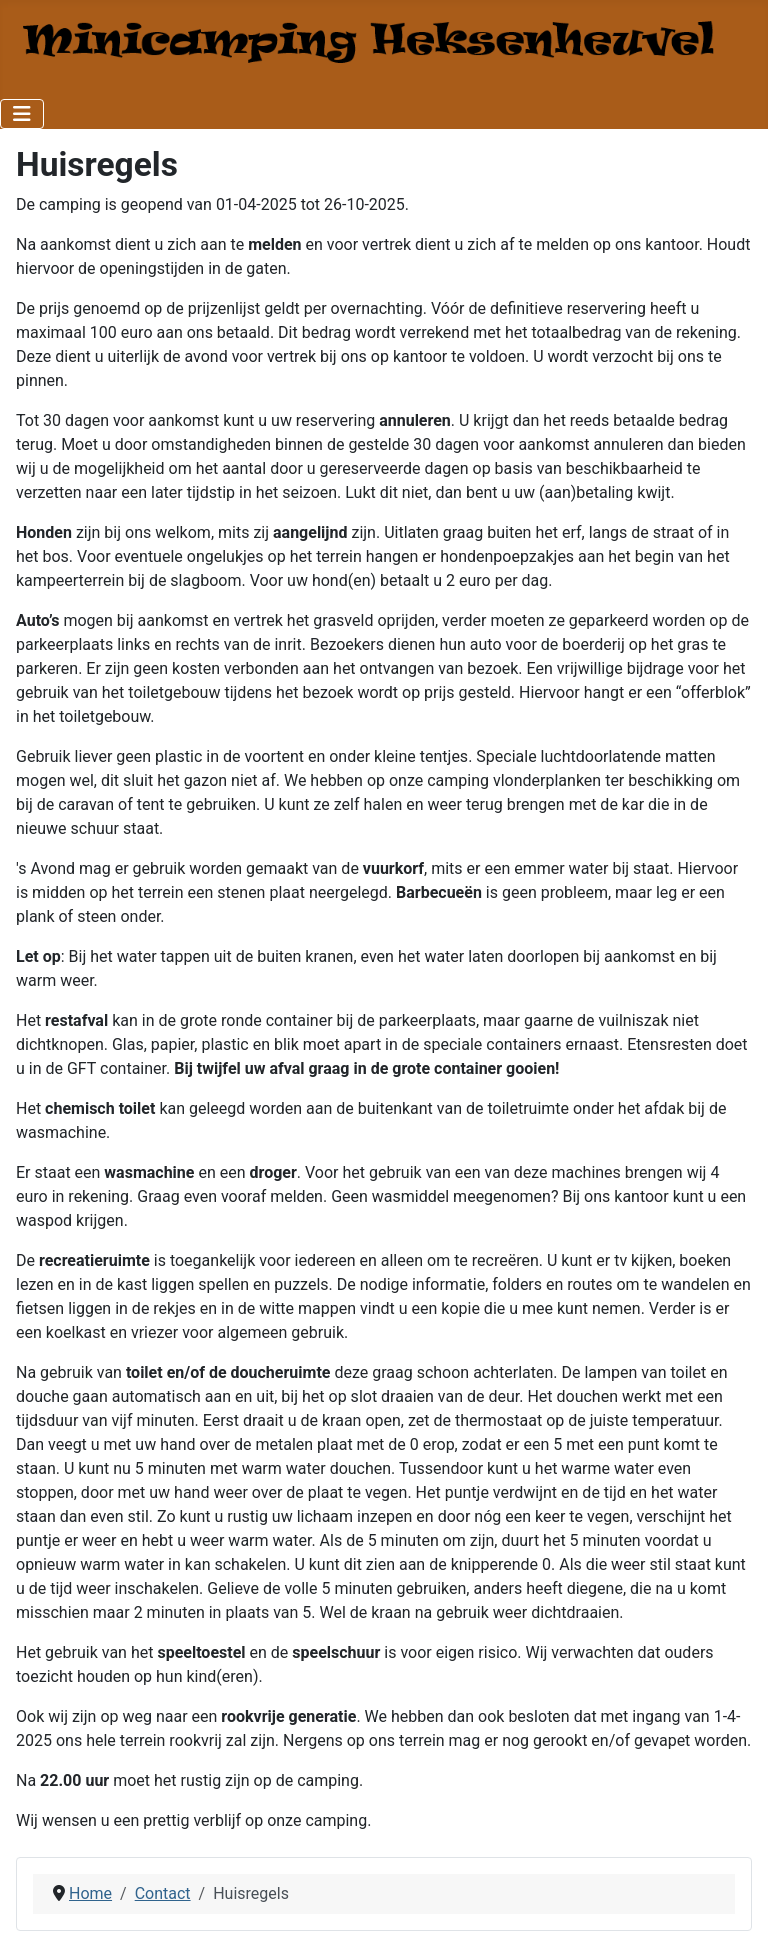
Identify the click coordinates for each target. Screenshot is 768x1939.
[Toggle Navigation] (22, 114)
